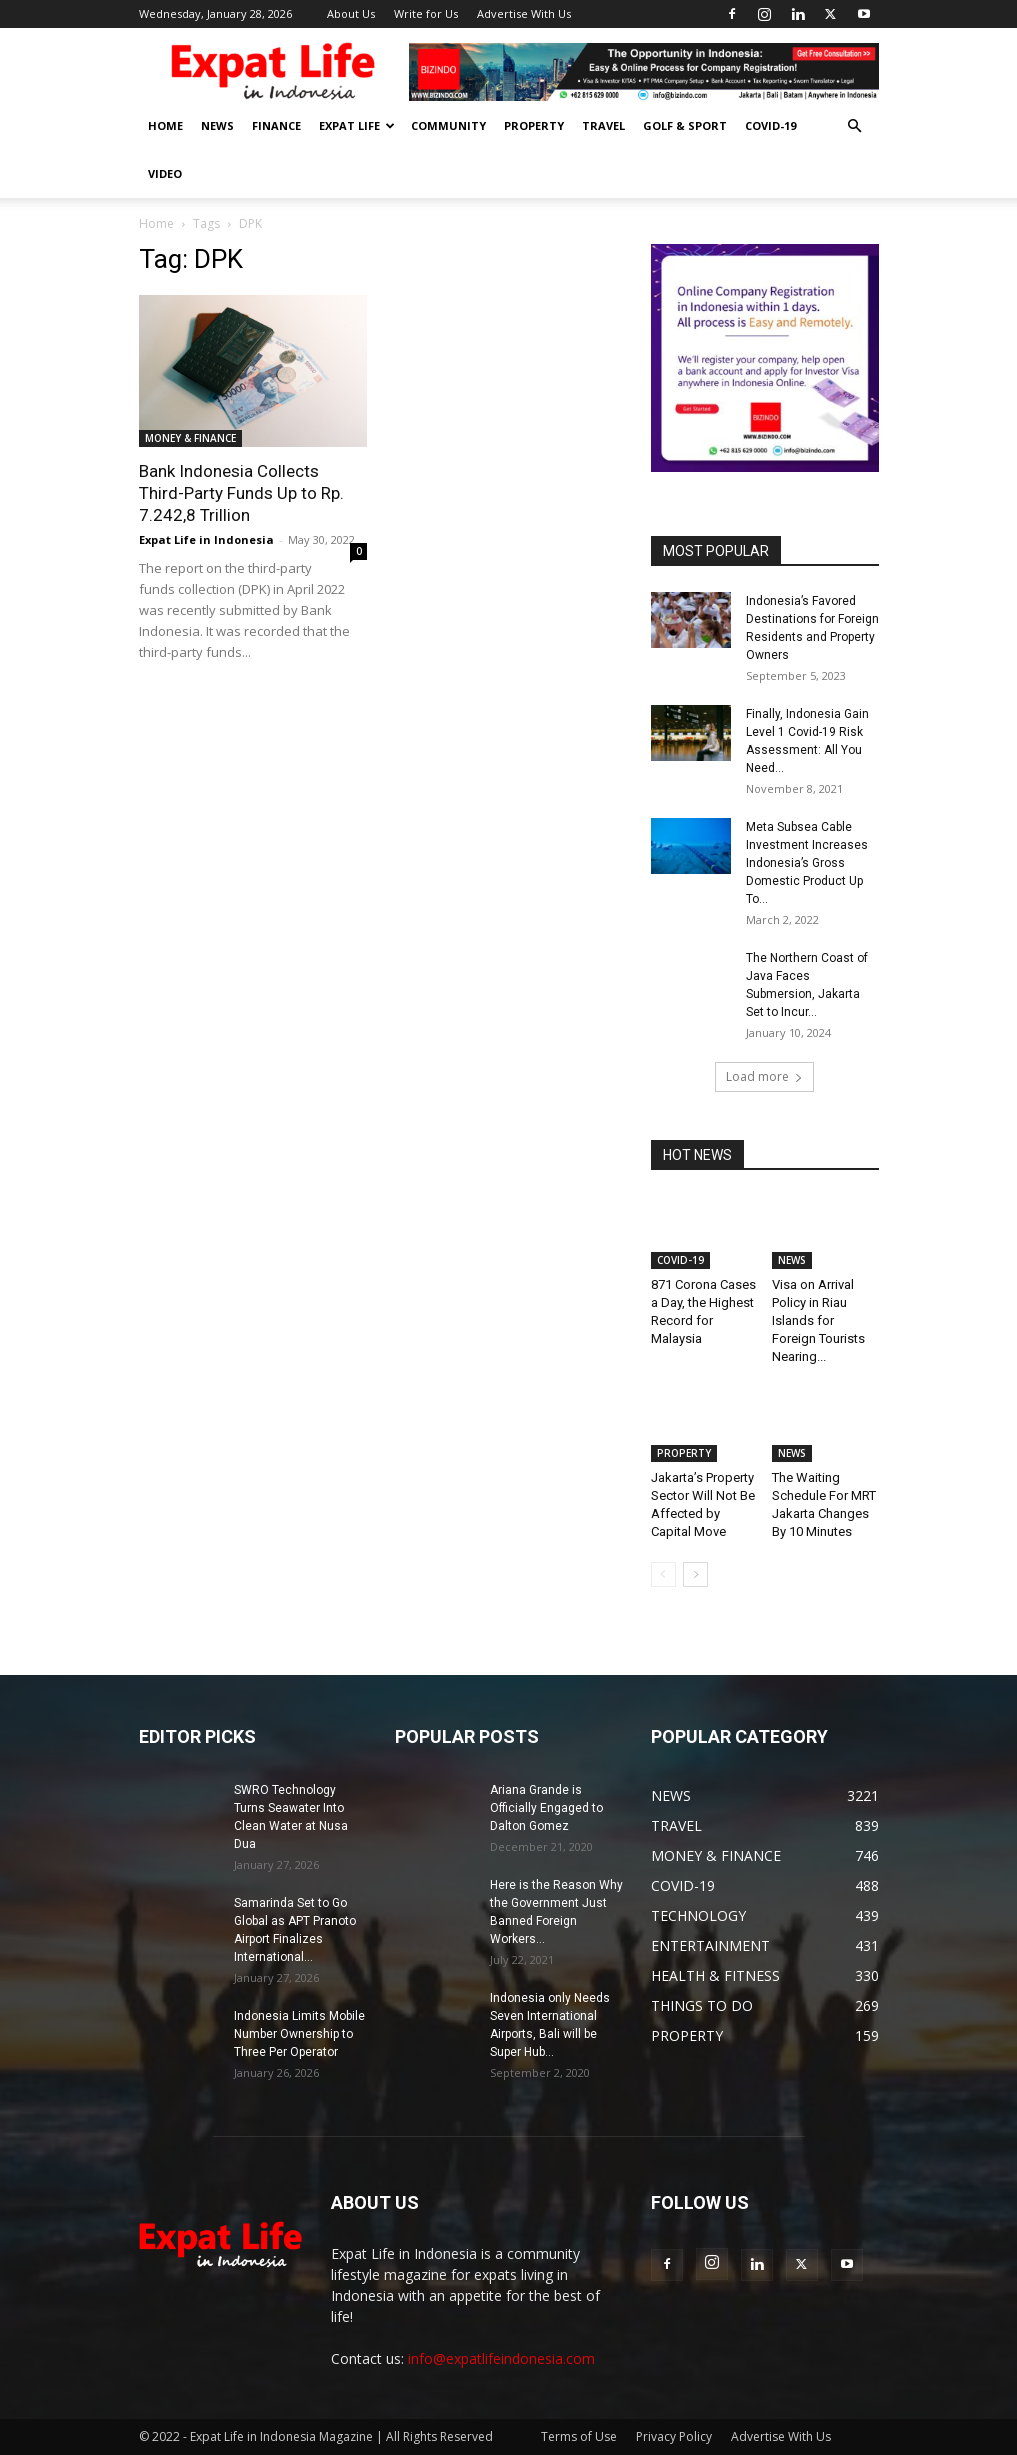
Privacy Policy (674, 2436)
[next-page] (695, 1574)
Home (156, 223)
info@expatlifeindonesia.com (501, 2358)
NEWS (217, 125)
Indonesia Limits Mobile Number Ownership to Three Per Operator (299, 2034)
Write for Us (426, 13)
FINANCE (276, 125)
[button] (855, 126)
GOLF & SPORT (685, 125)
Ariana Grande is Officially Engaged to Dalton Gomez (546, 1808)
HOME (165, 125)
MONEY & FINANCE (190, 438)
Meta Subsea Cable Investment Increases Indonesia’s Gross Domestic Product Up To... (807, 863)
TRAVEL (603, 125)
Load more (764, 1076)
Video (165, 173)
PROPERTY (534, 125)
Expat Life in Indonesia (206, 539)
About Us (351, 13)
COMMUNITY (448, 125)
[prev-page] (663, 1574)
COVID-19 (770, 125)
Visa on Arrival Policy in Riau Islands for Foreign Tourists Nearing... (818, 1320)
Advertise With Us (524, 13)
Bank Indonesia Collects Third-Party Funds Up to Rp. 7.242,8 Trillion (241, 493)
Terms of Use (579, 2436)
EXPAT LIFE (357, 125)
